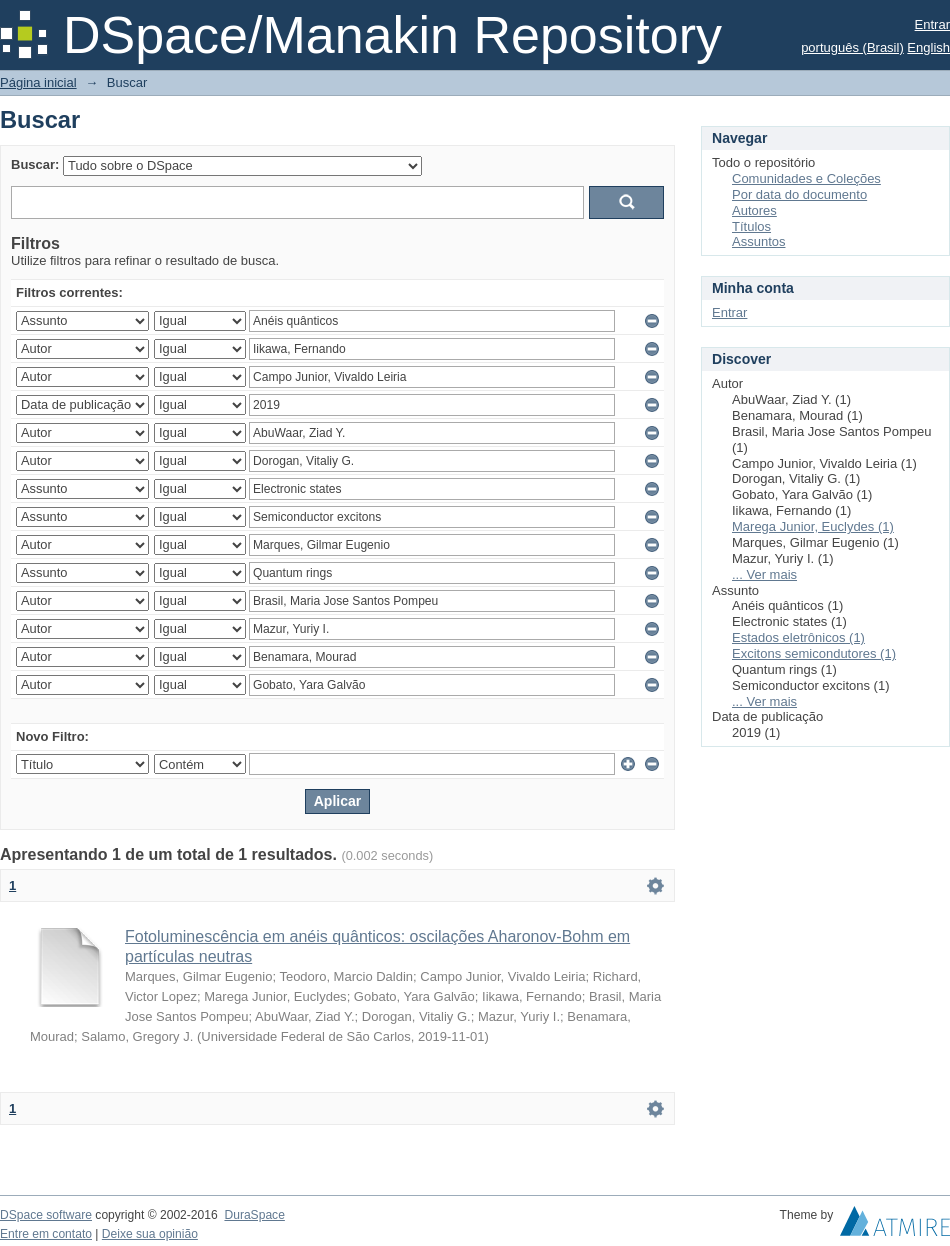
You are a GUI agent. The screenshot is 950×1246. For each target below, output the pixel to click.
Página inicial (38, 82)
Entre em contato (46, 1234)
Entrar (932, 24)
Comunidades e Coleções (806, 178)
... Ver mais (764, 574)
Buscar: (35, 164)
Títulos (751, 226)
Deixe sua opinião (150, 1234)
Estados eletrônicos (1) (798, 637)
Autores (754, 210)
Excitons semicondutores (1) (814, 653)
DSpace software (46, 1215)
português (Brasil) (852, 47)
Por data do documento (799, 194)
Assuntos (758, 241)
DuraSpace (254, 1215)
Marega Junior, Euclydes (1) (813, 526)
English (928, 47)
